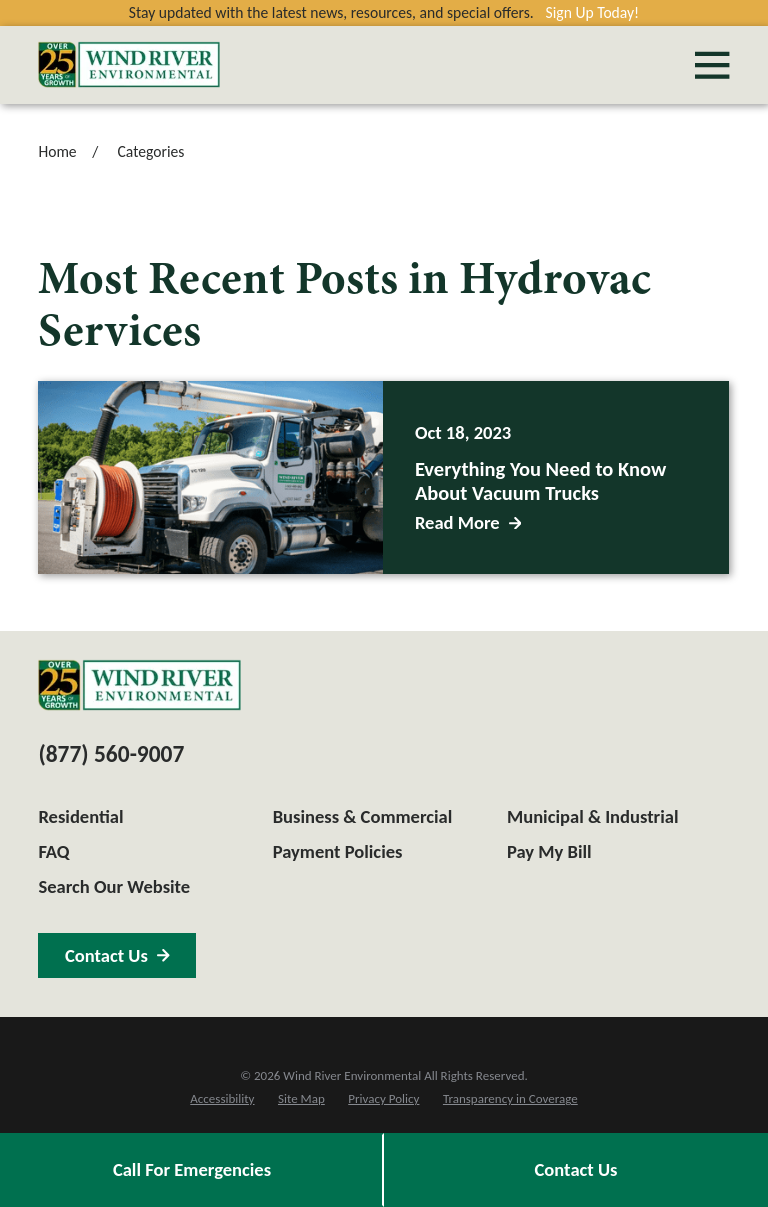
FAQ (53, 851)
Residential (80, 816)
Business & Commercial (363, 816)
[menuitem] (222, 1099)
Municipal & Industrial (593, 816)
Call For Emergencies (192, 1169)
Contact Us (576, 1169)
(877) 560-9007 (111, 754)
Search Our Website (114, 886)
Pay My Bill (549, 851)
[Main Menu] (712, 65)
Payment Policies (338, 851)
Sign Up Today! (593, 12)
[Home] (129, 64)
